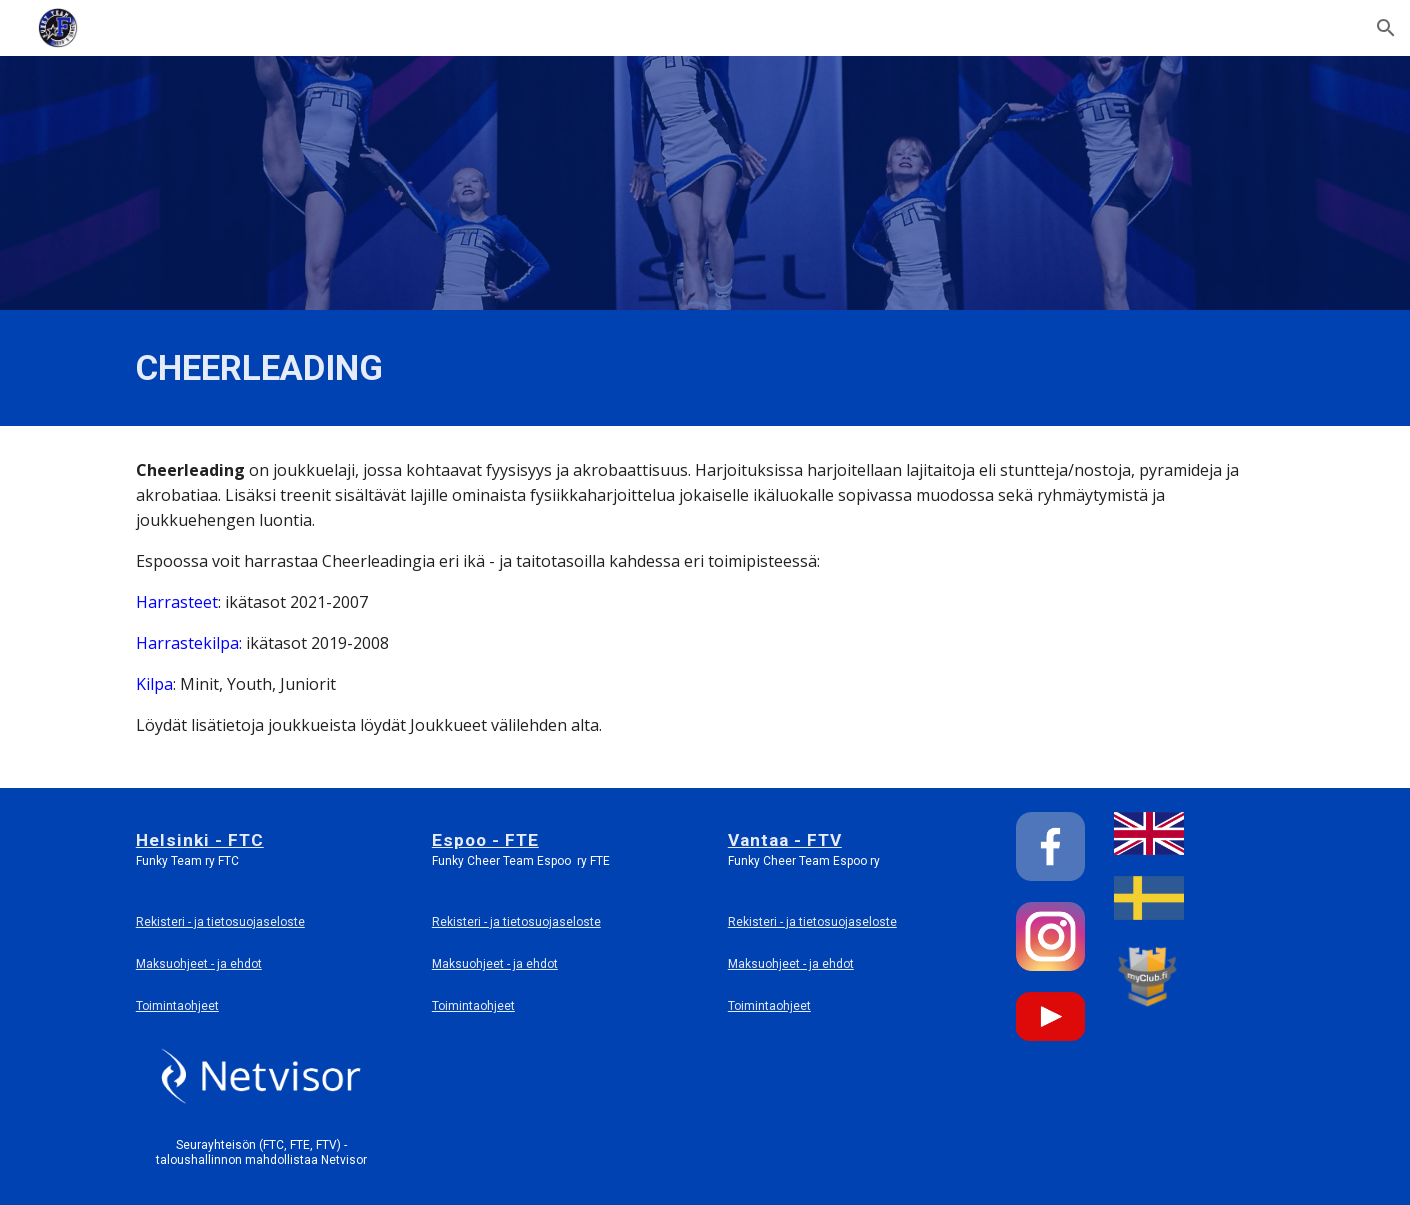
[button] (1386, 28)
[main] (508, 368)
